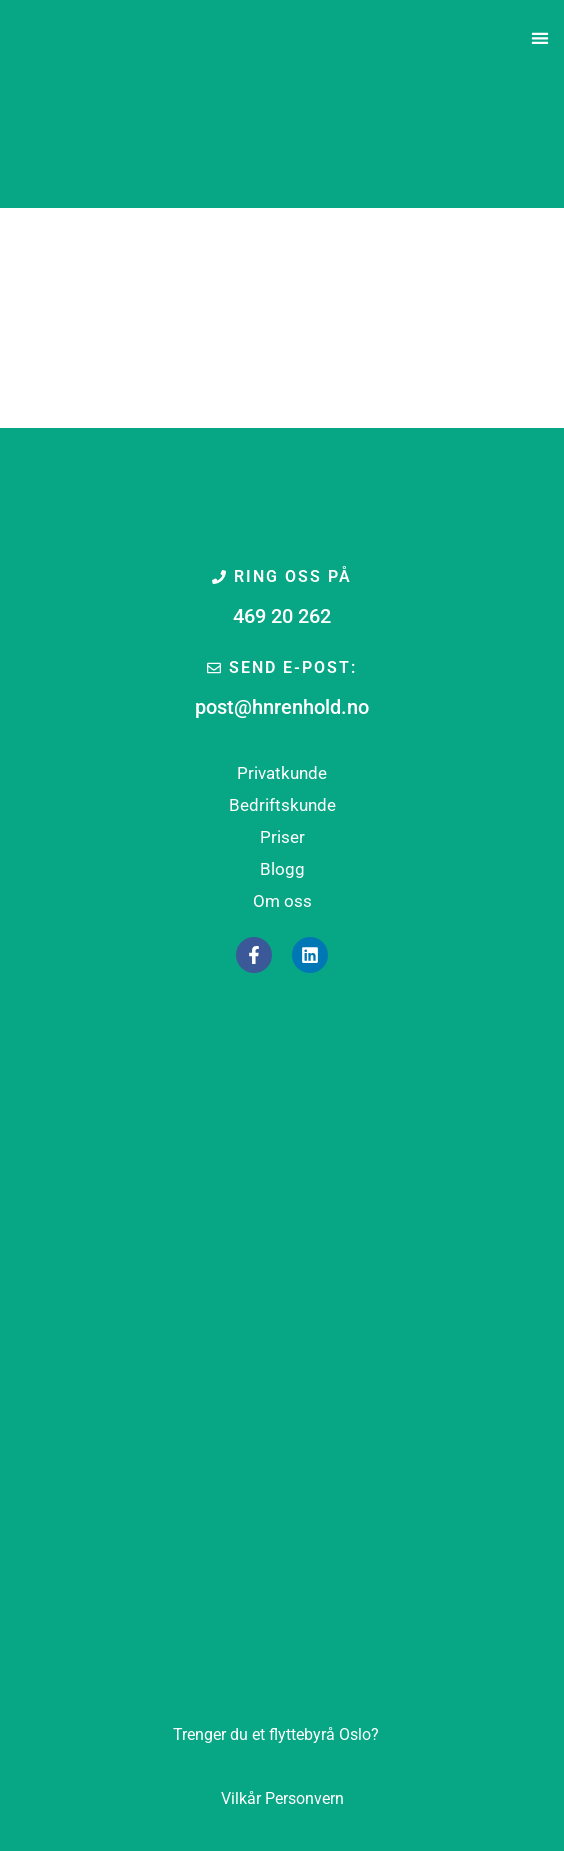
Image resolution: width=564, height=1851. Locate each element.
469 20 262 (282, 616)
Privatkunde (282, 773)
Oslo (276, 1734)
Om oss (282, 901)
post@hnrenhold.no (282, 707)
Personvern (304, 1798)
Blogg (282, 869)
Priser (282, 837)
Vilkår (241, 1798)
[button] (540, 38)
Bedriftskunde (282, 805)
